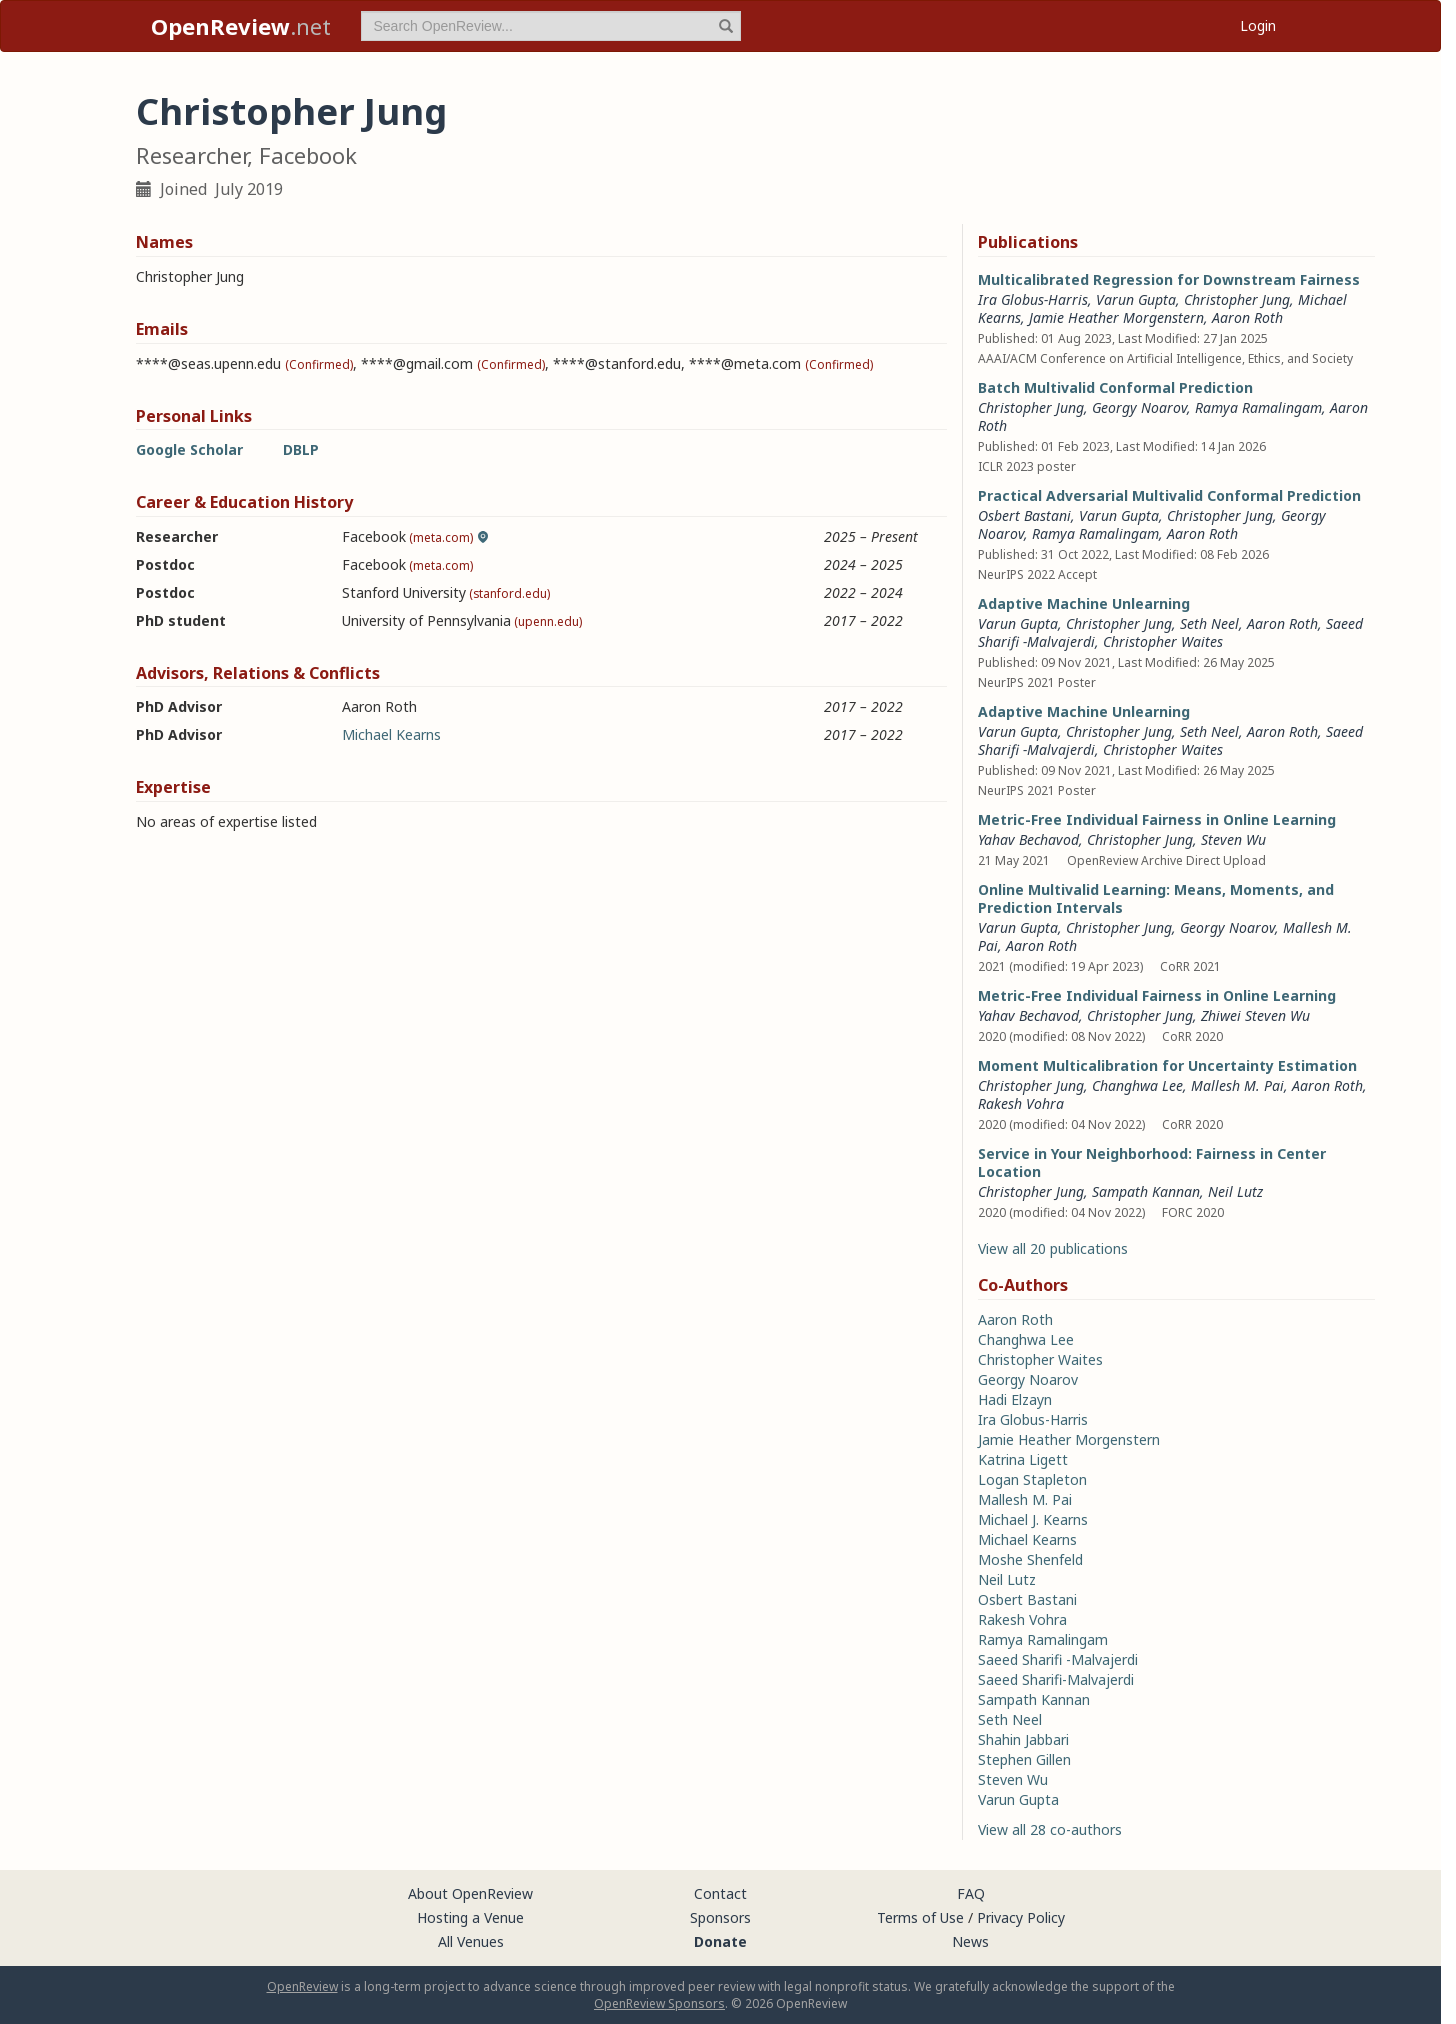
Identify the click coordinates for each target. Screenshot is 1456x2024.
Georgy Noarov (1139, 407)
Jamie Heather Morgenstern (1116, 317)
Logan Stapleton (1032, 1479)
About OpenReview (470, 1893)
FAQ (971, 1893)
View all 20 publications (1053, 1248)
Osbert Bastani (1024, 515)
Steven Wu (1233, 839)
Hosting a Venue (470, 1917)
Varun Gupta (1136, 299)
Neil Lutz (1235, 1191)
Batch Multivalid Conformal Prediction (1115, 387)
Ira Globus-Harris (1033, 299)
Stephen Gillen (1024, 1759)
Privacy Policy (1021, 1917)
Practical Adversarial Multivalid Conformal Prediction (1169, 495)
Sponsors (720, 1917)
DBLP (301, 449)
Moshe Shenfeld (1030, 1559)
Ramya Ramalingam (1258, 407)
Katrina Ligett (1023, 1459)
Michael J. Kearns (1033, 1519)
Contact (720, 1893)
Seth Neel (1209, 623)
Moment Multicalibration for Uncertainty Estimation (1167, 1065)
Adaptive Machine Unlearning (1084, 603)
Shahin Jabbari (1023, 1739)
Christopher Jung (1237, 299)
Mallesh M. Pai (1237, 1085)
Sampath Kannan (1146, 1191)
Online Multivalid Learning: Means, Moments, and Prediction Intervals (1156, 898)
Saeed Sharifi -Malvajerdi (1058, 1659)
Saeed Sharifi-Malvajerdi (1056, 1679)
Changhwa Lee (1137, 1085)
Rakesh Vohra (1021, 1103)
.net (241, 26)
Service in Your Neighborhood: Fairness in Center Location (1152, 1162)
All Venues (471, 1941)
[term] (551, 26)
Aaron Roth (1247, 317)
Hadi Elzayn (1015, 1399)
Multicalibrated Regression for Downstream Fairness (1169, 279)
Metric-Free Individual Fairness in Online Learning (1157, 819)
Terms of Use (920, 1917)
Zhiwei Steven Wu (1255, 1015)
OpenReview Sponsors (659, 2003)
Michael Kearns (391, 734)
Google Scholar (189, 449)
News (970, 1941)
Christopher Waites (1163, 641)
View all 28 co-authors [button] (1050, 1829)
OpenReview (302, 1986)
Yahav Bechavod (1028, 839)
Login (1258, 25)
